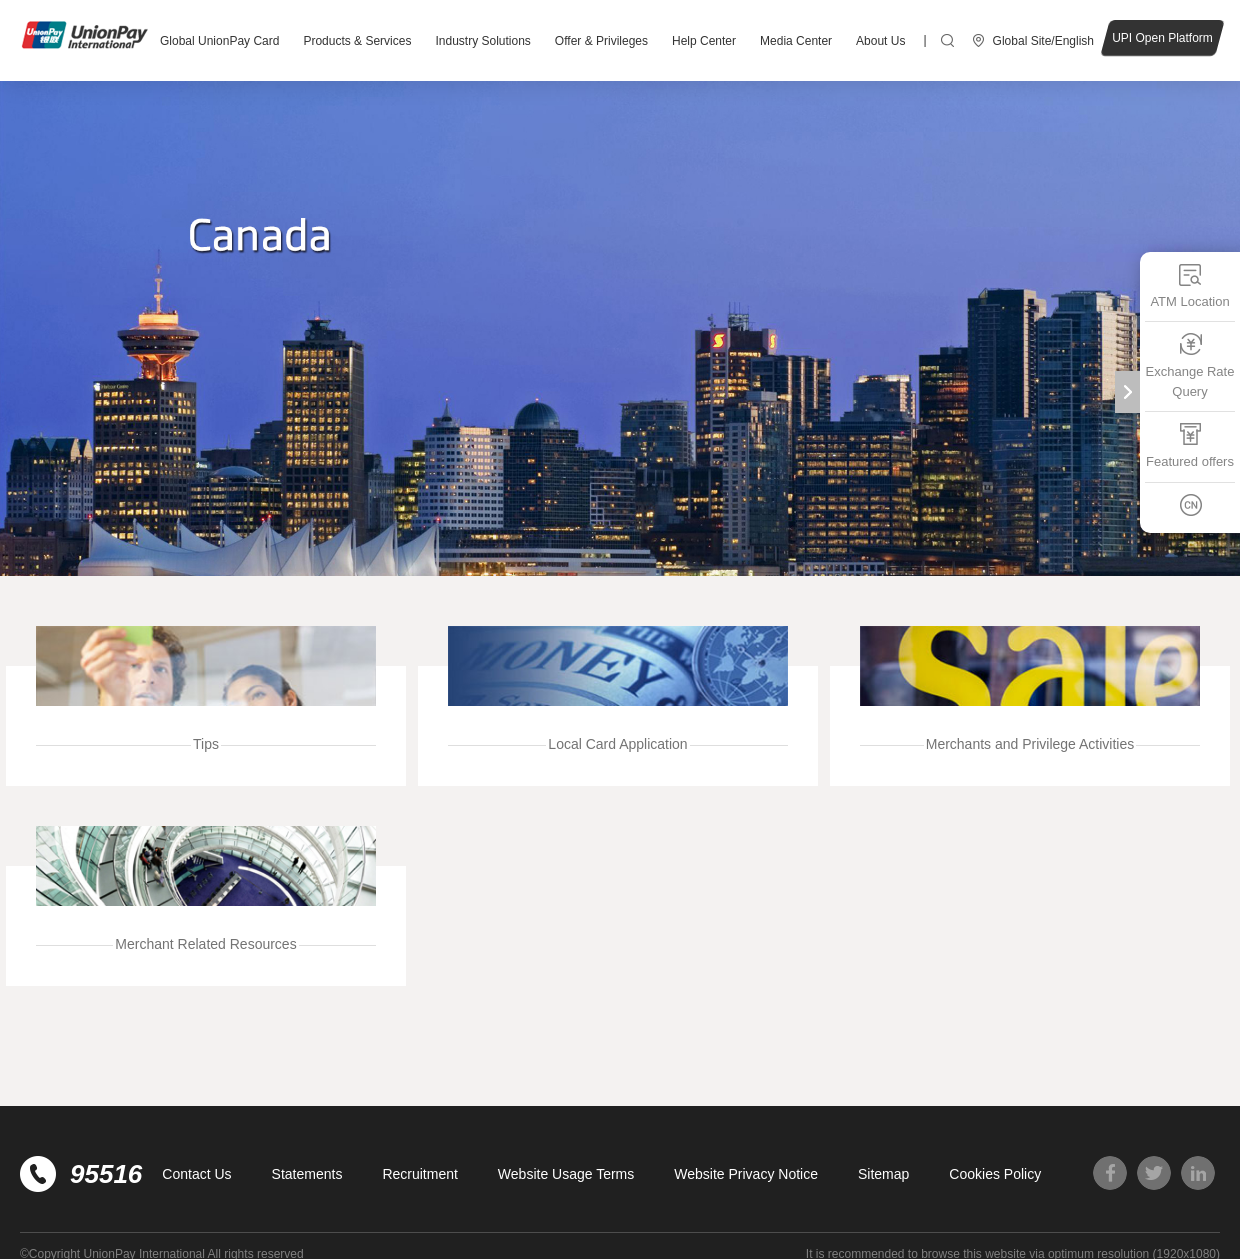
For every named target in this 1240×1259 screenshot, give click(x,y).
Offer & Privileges (601, 41)
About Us (880, 41)
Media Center (796, 41)
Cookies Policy (995, 1174)
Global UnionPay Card (219, 41)
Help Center (704, 41)
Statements (307, 1174)
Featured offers (1190, 445)
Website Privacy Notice (746, 1174)
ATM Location (1189, 285)
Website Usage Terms (566, 1174)
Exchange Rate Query (1190, 365)
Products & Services (357, 41)
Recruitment (419, 1174)
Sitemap (883, 1174)
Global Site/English (1043, 41)
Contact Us (196, 1174)
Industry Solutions (482, 41)
